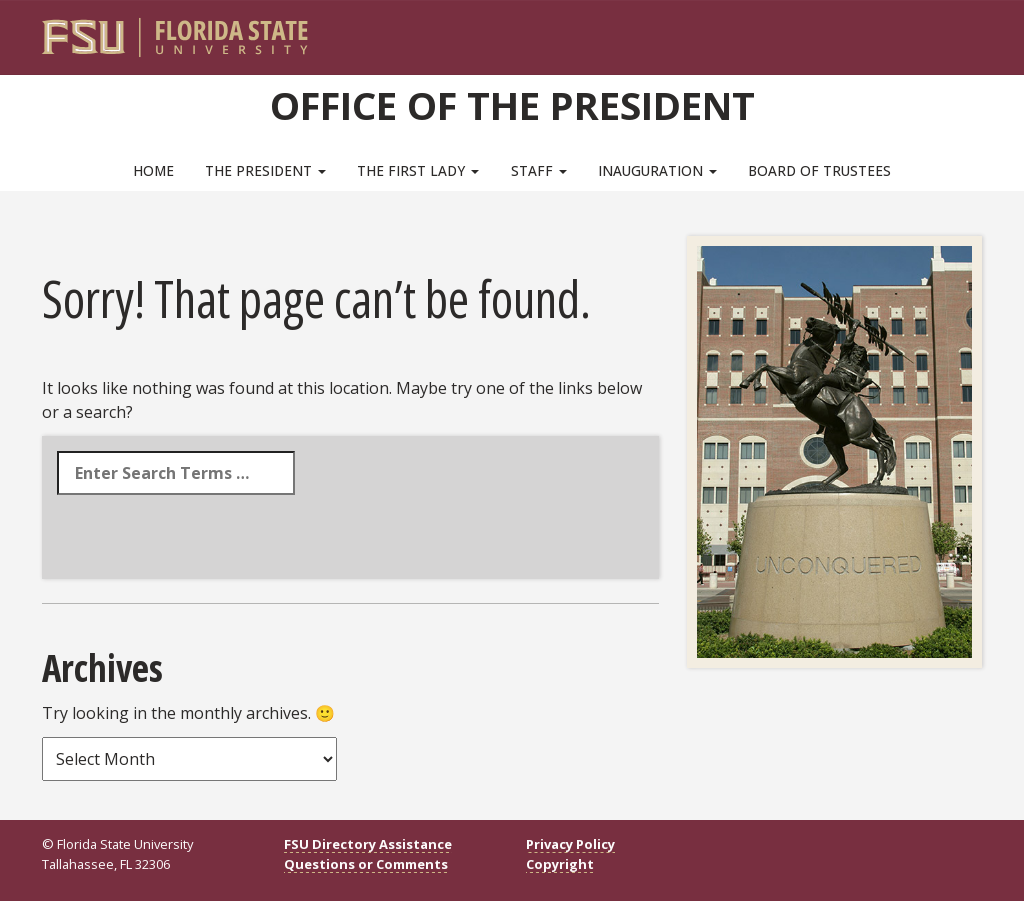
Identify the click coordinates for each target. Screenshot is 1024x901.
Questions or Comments (366, 864)
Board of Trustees (819, 170)
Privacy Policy (570, 844)
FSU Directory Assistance (368, 844)
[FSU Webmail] (925, 30)
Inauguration (657, 170)
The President (265, 170)
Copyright (560, 864)
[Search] (953, 30)
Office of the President (512, 105)
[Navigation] (980, 30)
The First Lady (418, 170)
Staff (539, 170)
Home (153, 170)
